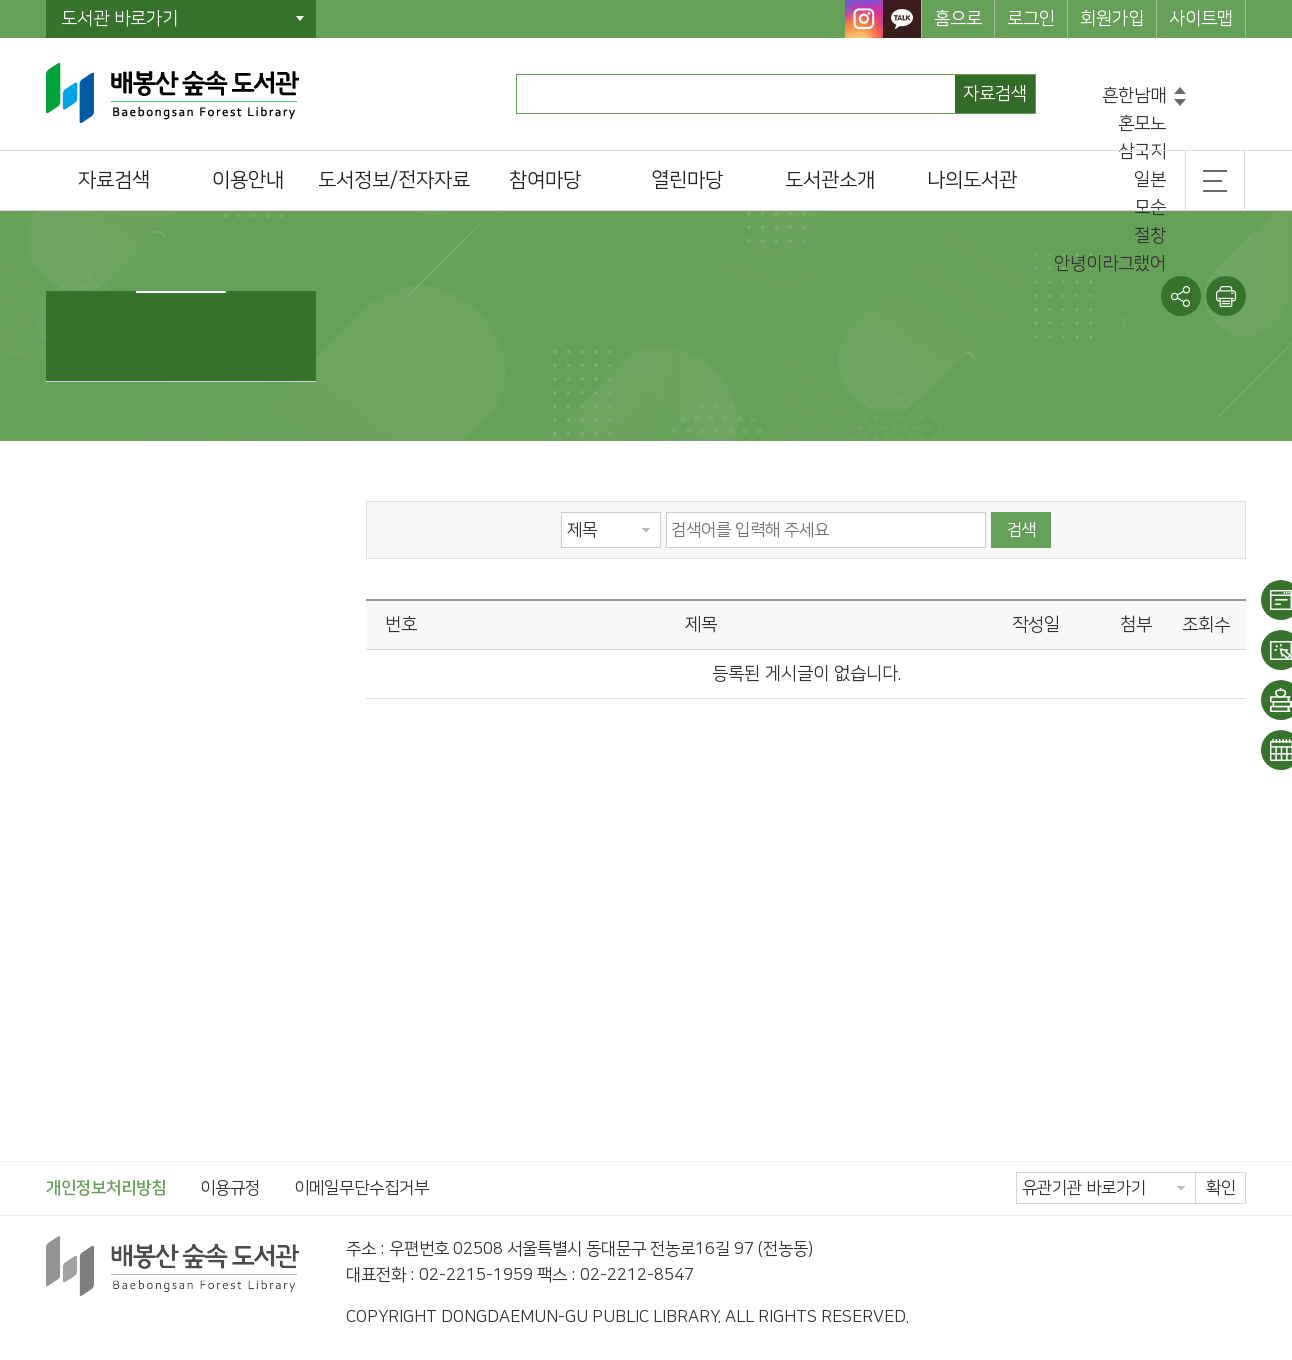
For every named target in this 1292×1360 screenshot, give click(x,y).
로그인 (1031, 19)
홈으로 (958, 19)
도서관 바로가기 (119, 19)
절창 (1150, 236)
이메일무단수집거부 (361, 1188)
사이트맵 (1201, 19)
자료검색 (995, 94)
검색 (1021, 530)
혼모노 (1142, 124)
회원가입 (1112, 19)
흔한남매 (1134, 96)
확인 (1221, 1188)
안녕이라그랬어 (1110, 264)
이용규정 (230, 1188)
